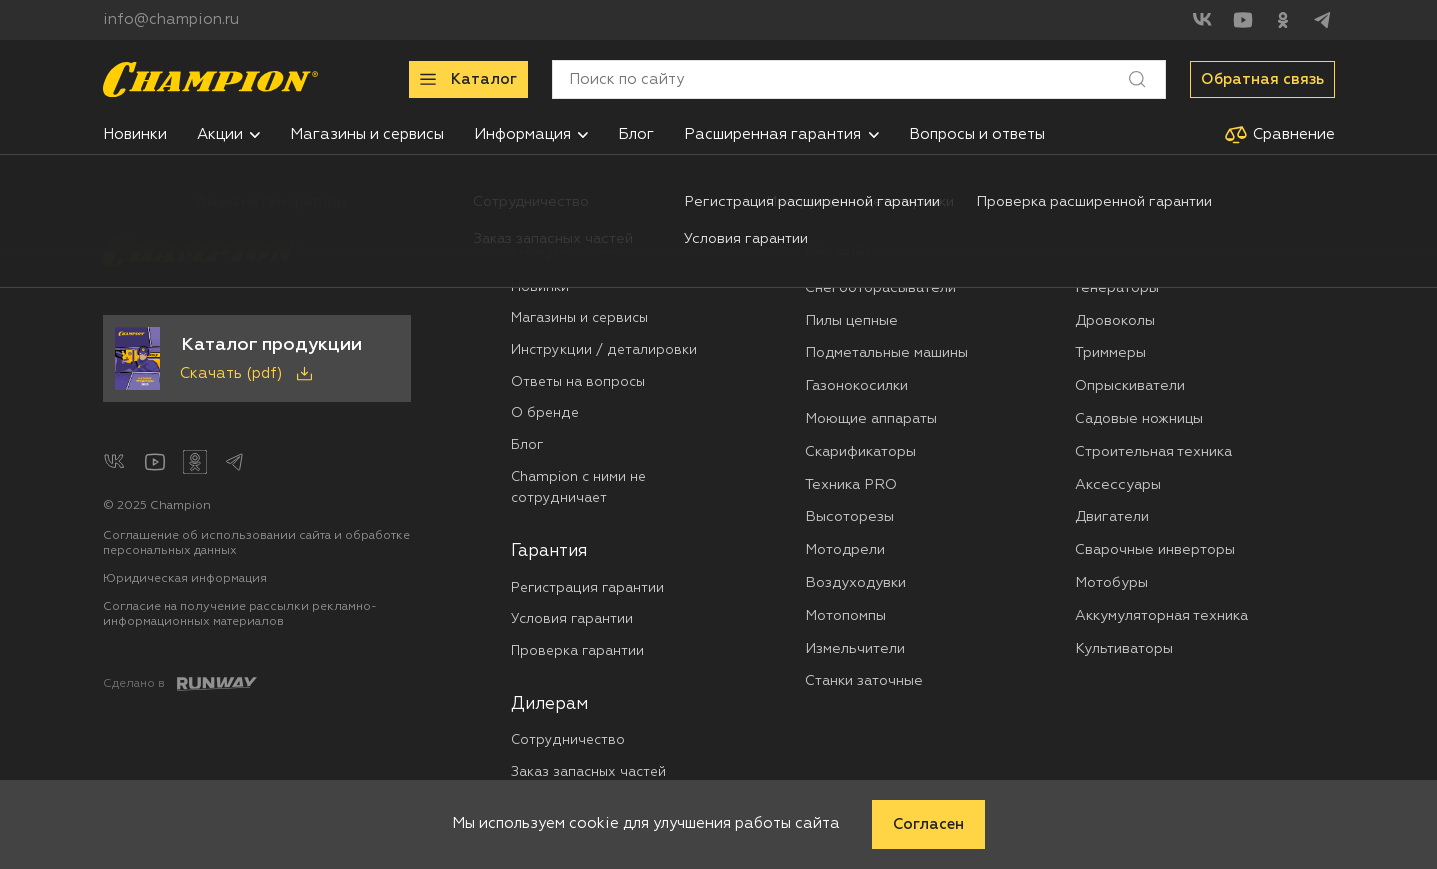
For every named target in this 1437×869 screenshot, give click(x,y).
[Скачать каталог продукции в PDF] (257, 359)
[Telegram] (1323, 20)
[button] (255, 135)
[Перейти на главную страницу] (210, 79)
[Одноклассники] (1283, 20)
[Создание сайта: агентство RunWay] (180, 684)
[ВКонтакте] (1203, 20)
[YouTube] (1243, 20)
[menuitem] (135, 134)
